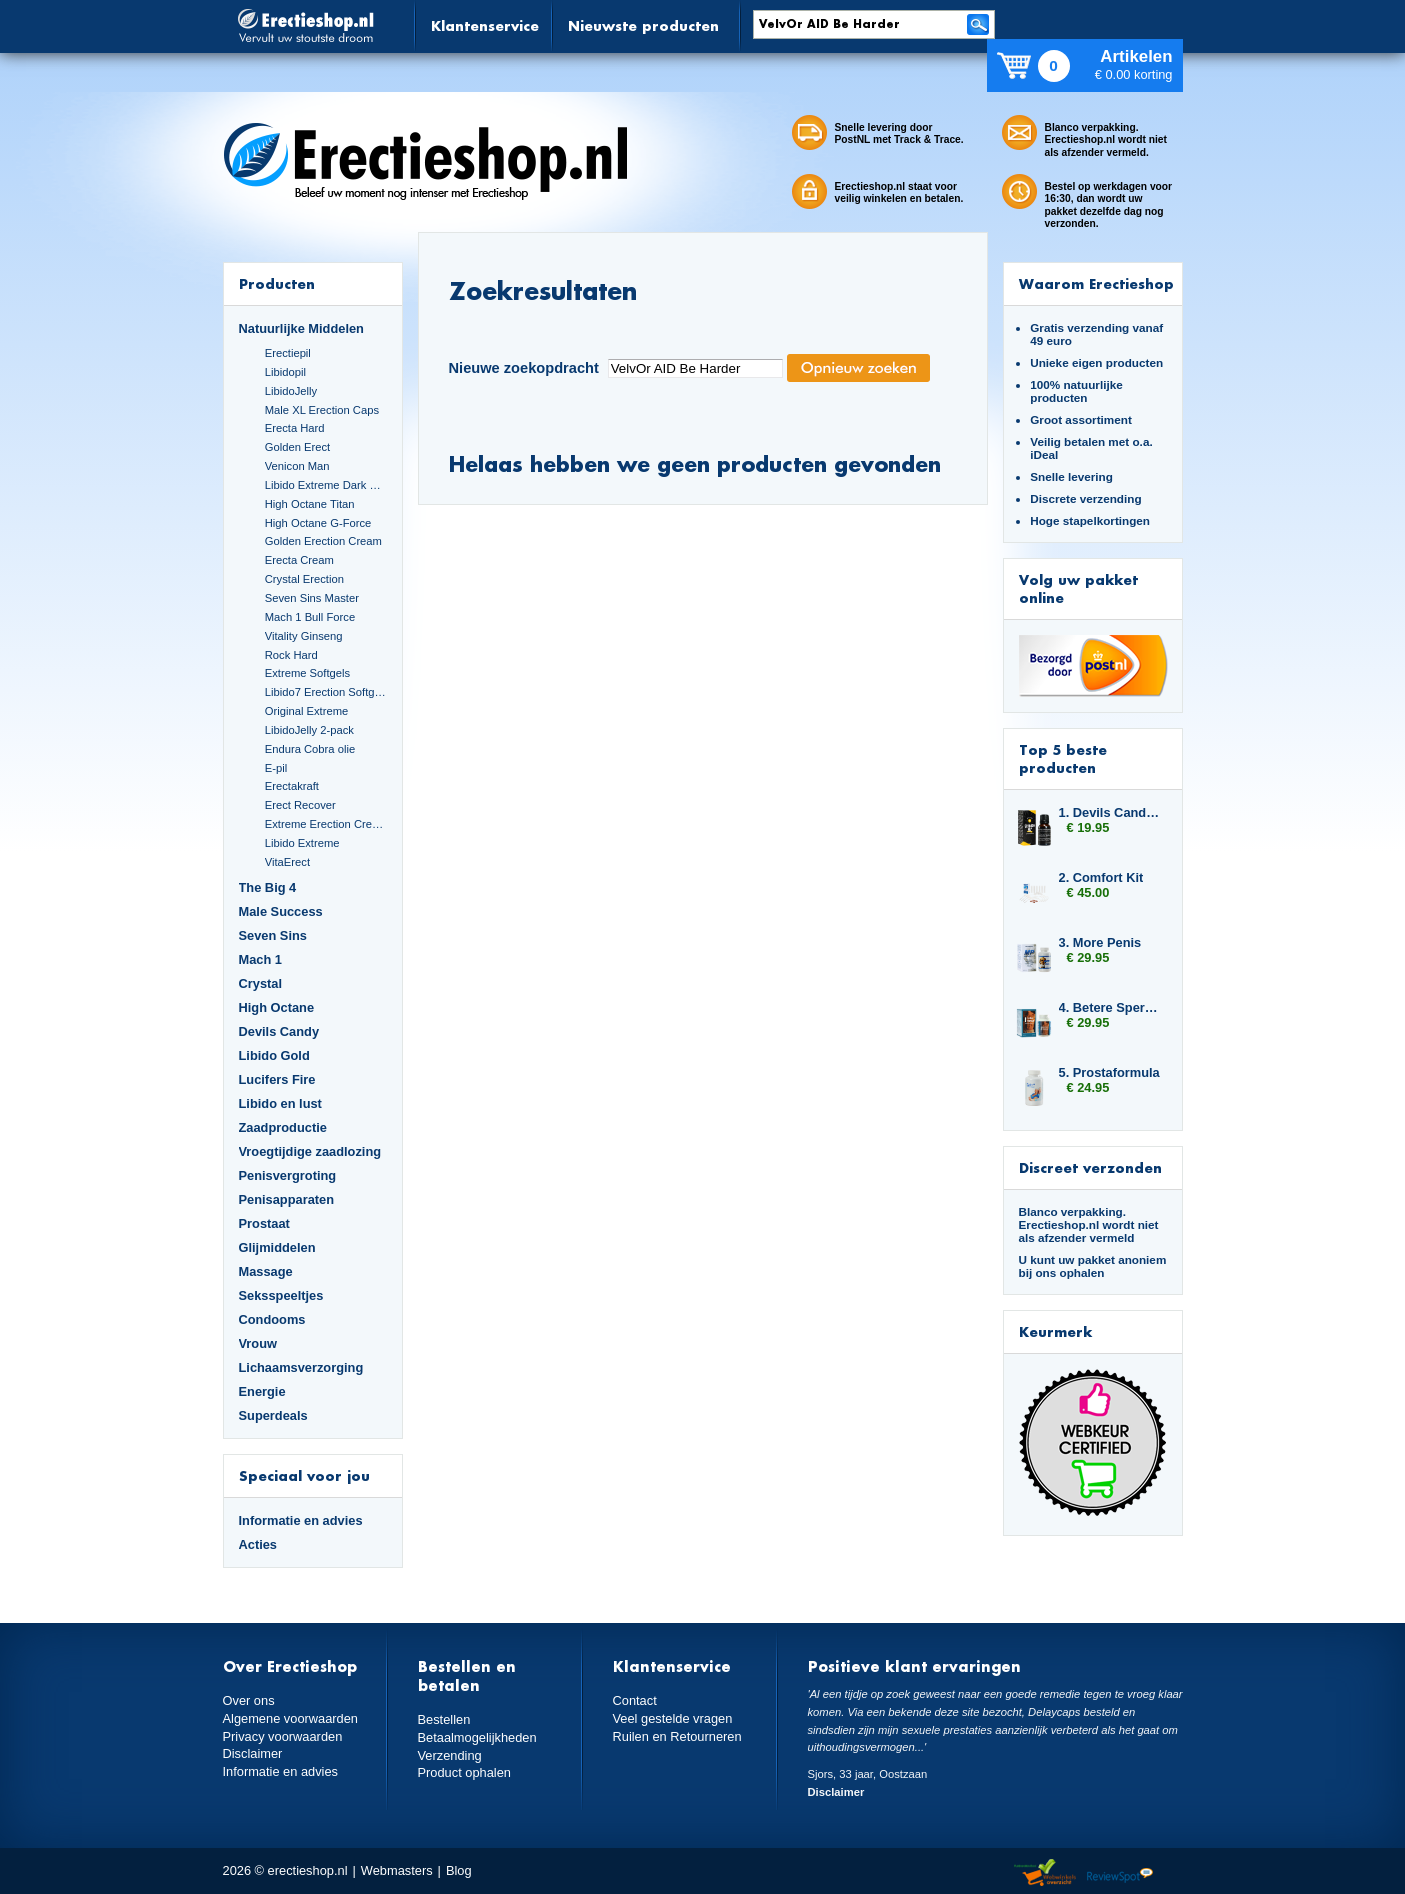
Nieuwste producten (643, 25)
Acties (258, 1544)
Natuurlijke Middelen (301, 328)
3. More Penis (1100, 942)
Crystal (261, 983)
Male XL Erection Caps (322, 410)
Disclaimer (253, 1753)
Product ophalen (464, 1772)
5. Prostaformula (1109, 1072)
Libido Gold (274, 1055)
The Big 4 (268, 887)
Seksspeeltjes (281, 1295)
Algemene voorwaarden (291, 1718)
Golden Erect (297, 447)
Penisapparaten (287, 1199)
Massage (266, 1271)
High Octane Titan (310, 504)
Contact (635, 1700)
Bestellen (444, 1719)
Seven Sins (273, 935)
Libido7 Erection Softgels (326, 692)
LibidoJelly (291, 391)
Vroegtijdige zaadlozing (310, 1151)
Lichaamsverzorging (301, 1367)
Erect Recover (300, 805)
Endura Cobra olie (310, 749)
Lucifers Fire (277, 1079)
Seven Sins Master (312, 598)
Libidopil (285, 372)
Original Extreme (307, 711)
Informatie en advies (301, 1520)
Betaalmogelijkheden (477, 1737)
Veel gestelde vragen (673, 1718)
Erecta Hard (295, 428)
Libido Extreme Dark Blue (326, 485)
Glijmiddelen (277, 1247)
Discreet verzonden (1090, 1167)
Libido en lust (280, 1103)
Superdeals (273, 1415)
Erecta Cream (299, 560)
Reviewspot (1120, 1873)
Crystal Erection (304, 579)
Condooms (272, 1319)
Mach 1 (261, 959)
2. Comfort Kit (1101, 877)
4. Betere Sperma (1111, 1007)
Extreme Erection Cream (326, 824)
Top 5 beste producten (1063, 758)
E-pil (276, 768)
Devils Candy (279, 1031)
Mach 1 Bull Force (310, 617)
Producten (277, 283)
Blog (459, 1870)
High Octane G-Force (318, 523)
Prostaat (264, 1223)
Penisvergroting (288, 1175)
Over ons (249, 1700)
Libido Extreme (302, 843)
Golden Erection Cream (323, 541)
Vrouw (258, 1343)
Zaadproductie (283, 1127)
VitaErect (287, 862)
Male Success (281, 911)
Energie (262, 1391)
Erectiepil (288, 353)
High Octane (277, 1007)
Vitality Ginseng (304, 636)
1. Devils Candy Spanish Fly (1111, 812)
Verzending (450, 1755)
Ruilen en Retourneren (677, 1736)
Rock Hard (291, 655)
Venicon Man (297, 466)
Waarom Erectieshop (1096, 283)
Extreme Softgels (307, 673)
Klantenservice (485, 25)
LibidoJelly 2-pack (309, 730)
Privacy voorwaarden (283, 1736)
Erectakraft (292, 786)
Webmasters (397, 1870)
